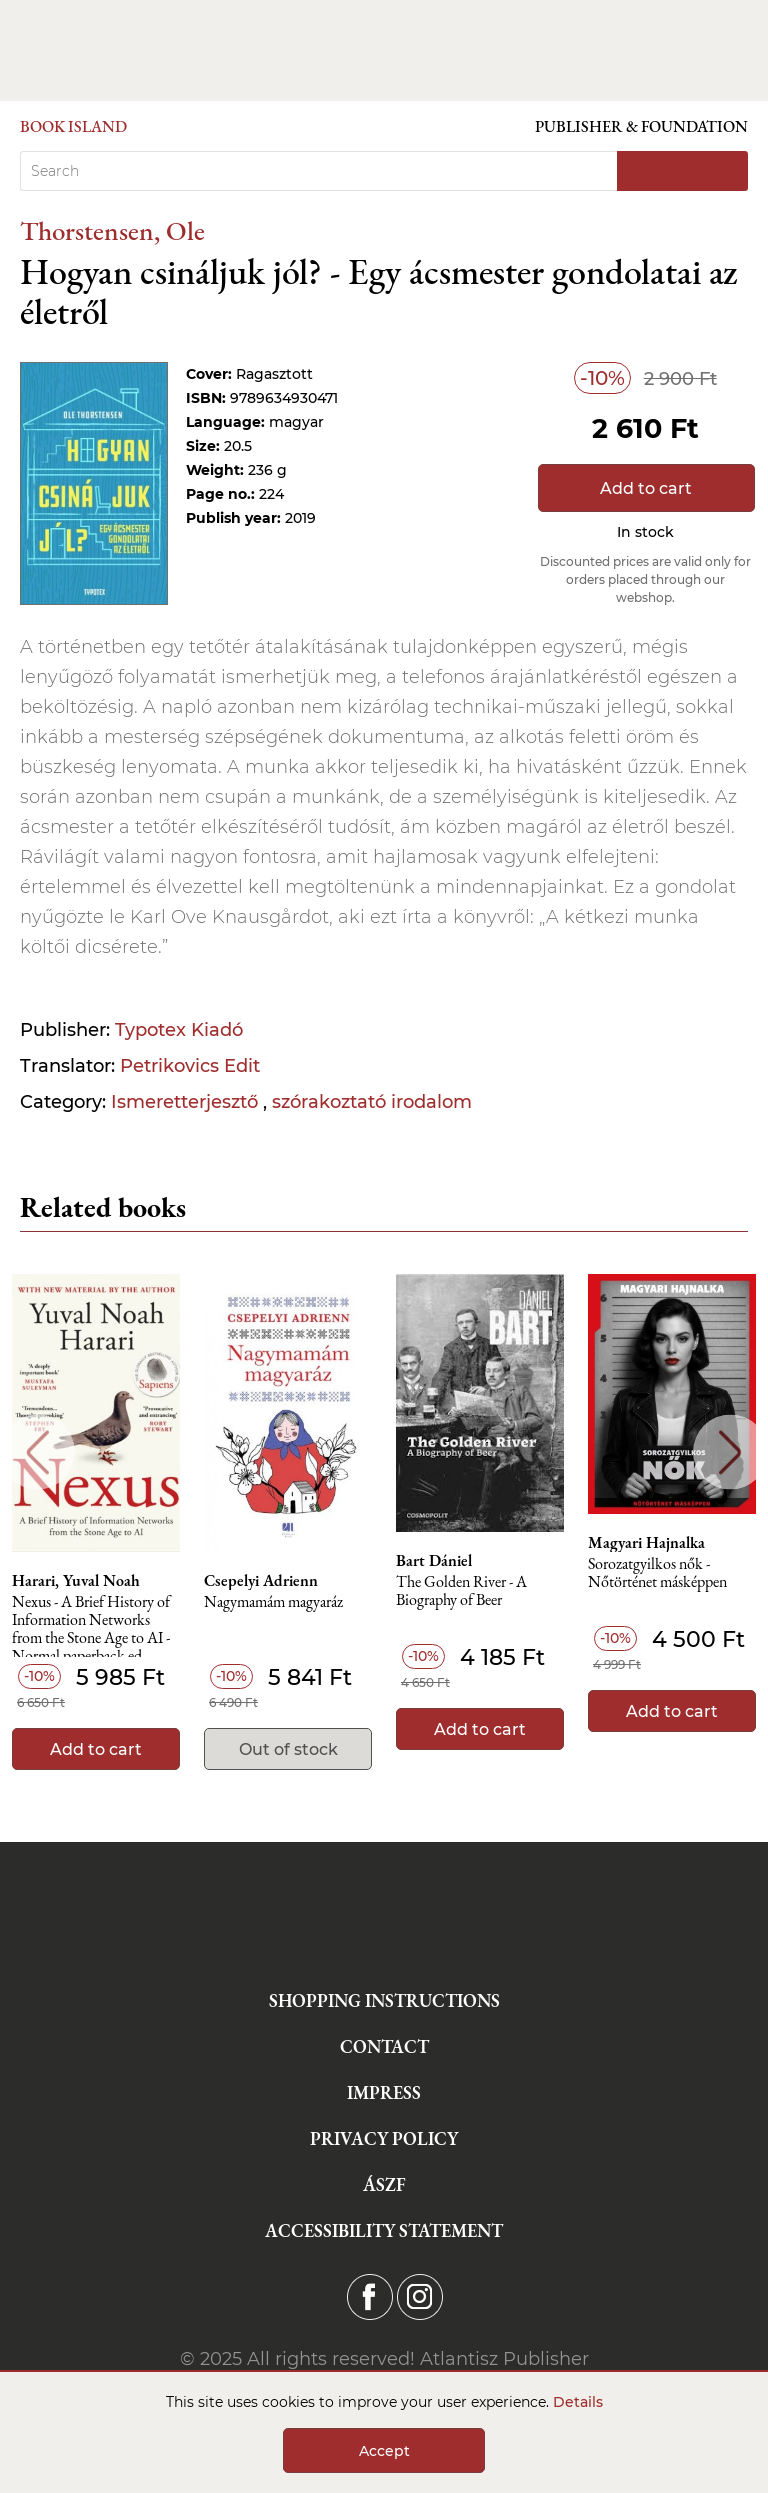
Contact (384, 2046)
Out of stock (288, 1749)
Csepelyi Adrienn (261, 1581)
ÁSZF (384, 2184)
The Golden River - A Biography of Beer (461, 1591)
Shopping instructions (384, 2000)
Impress (384, 2092)
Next (730, 1452)
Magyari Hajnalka (646, 1543)
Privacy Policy (384, 2138)
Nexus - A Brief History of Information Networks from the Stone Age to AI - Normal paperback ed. (91, 1625)
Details (578, 2402)
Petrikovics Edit (190, 1066)
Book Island (73, 126)
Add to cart (646, 488)
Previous (37, 1452)
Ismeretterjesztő (187, 1102)
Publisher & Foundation (641, 126)
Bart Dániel (434, 1561)
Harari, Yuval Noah (76, 1581)
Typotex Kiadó (179, 1030)
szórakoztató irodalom (372, 1102)
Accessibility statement (384, 2230)
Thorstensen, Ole (112, 230)
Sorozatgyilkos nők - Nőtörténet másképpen (657, 1573)
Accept (384, 2451)
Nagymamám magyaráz (273, 1602)
